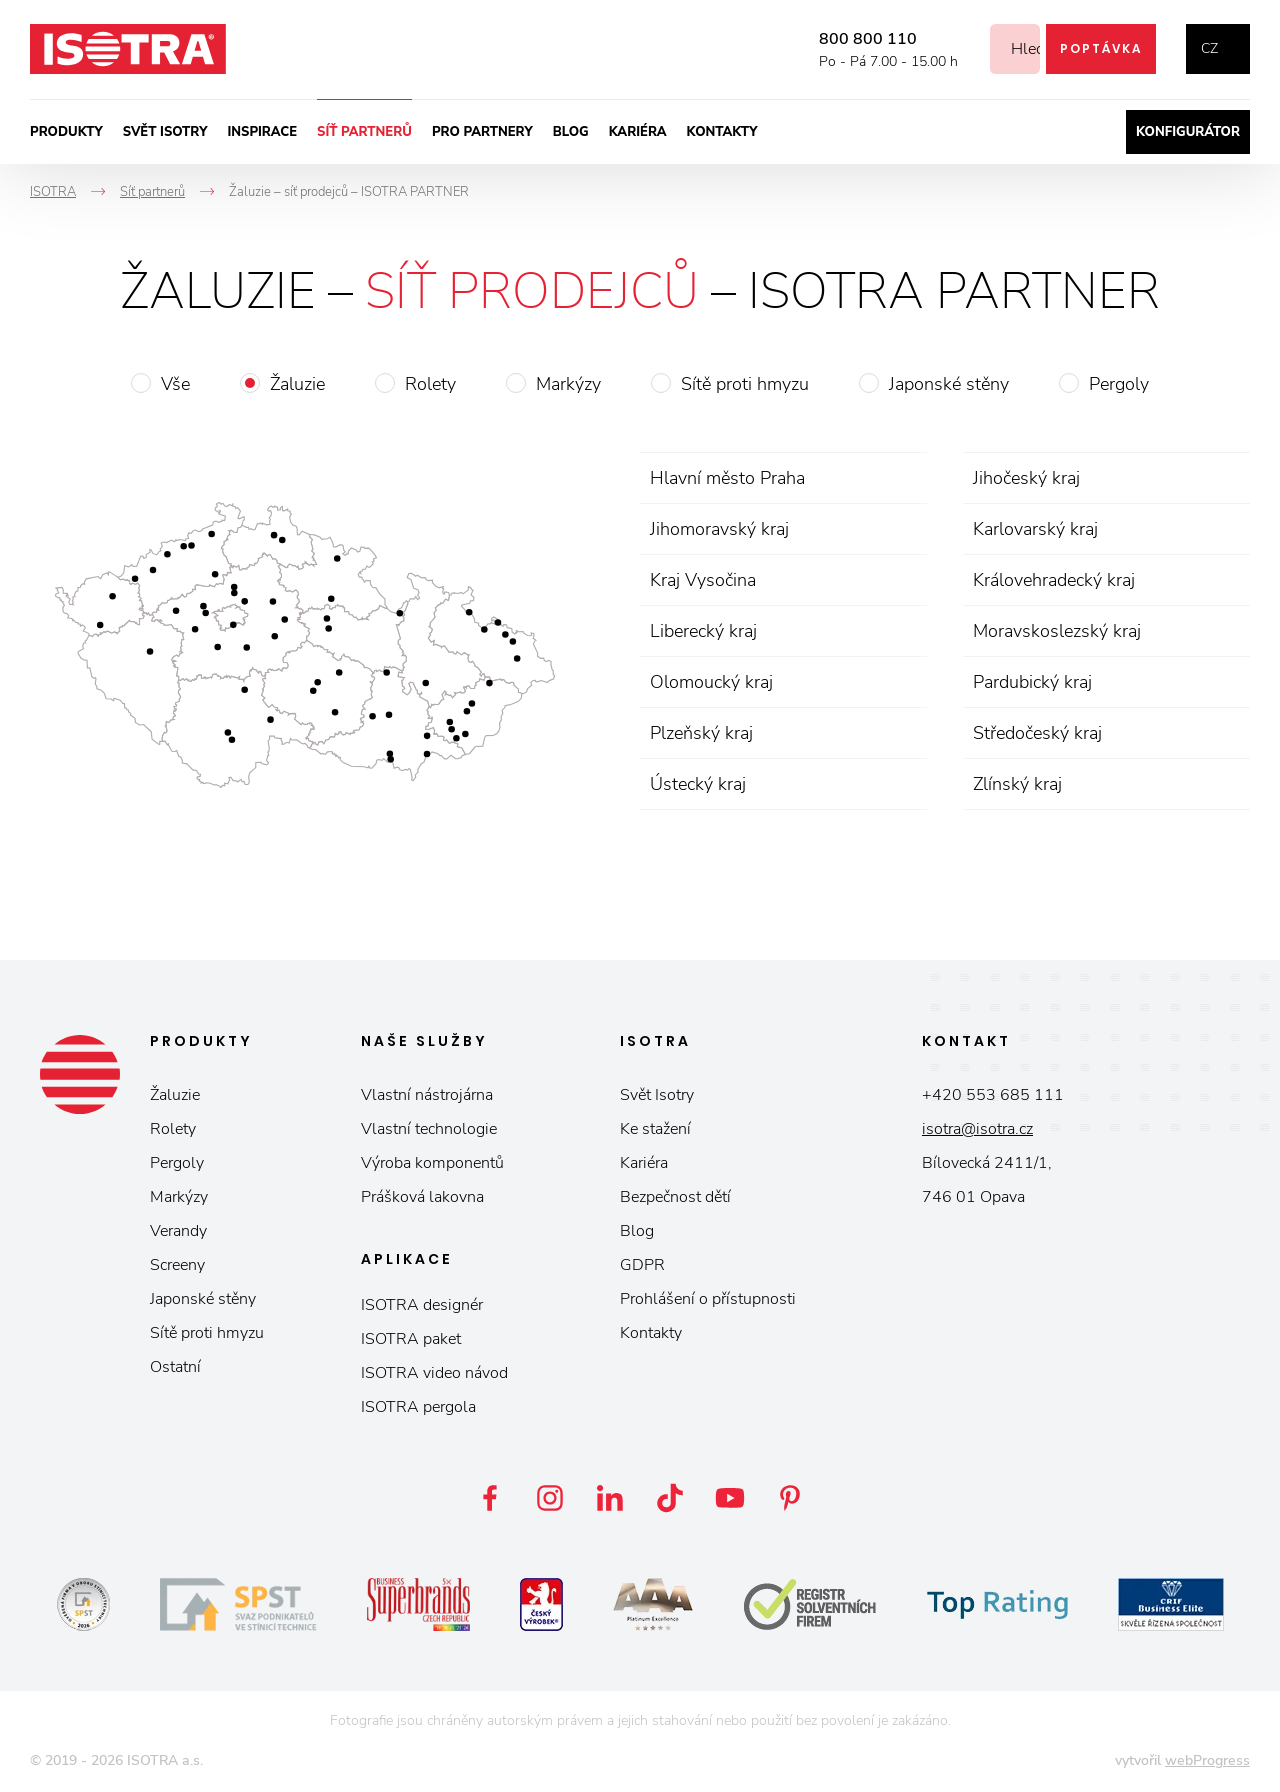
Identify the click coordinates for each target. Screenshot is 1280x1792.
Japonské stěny (949, 384)
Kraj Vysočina (703, 580)
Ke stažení (655, 1129)
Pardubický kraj (1032, 682)
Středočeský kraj (1037, 733)
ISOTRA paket (411, 1339)
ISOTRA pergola (418, 1407)
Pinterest (790, 1498)
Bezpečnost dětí (675, 1197)
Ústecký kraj (698, 784)
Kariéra (638, 132)
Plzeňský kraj (701, 733)
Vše (175, 384)
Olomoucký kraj (711, 682)
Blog (571, 132)
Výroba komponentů (432, 1163)
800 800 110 (844, 39)
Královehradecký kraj (1054, 580)
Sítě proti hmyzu (745, 384)
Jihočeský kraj (1026, 478)
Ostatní (175, 1367)
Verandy (178, 1231)
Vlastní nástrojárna (427, 1095)
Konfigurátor (1188, 132)
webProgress (1207, 1760)
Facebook (490, 1498)
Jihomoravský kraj (719, 529)
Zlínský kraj (1017, 784)
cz (1209, 48)
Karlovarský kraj (1035, 529)
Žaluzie (297, 384)
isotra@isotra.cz (977, 1129)
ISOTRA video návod (434, 1373)
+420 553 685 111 (993, 1095)
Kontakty (722, 132)
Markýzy (568, 384)
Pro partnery (482, 132)
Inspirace (262, 132)
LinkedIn (610, 1498)
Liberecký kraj (703, 631)
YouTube (730, 1498)
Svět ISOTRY (165, 132)
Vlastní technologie (429, 1129)
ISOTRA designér (422, 1305)
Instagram (550, 1498)
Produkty (66, 132)
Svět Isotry (657, 1095)
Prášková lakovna (422, 1197)
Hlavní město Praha (727, 478)
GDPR (642, 1265)
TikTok (670, 1498)
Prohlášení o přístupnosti (708, 1299)
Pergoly (1119, 384)
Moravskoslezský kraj (1057, 631)
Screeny (177, 1265)
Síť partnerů (364, 132)
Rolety (430, 384)
